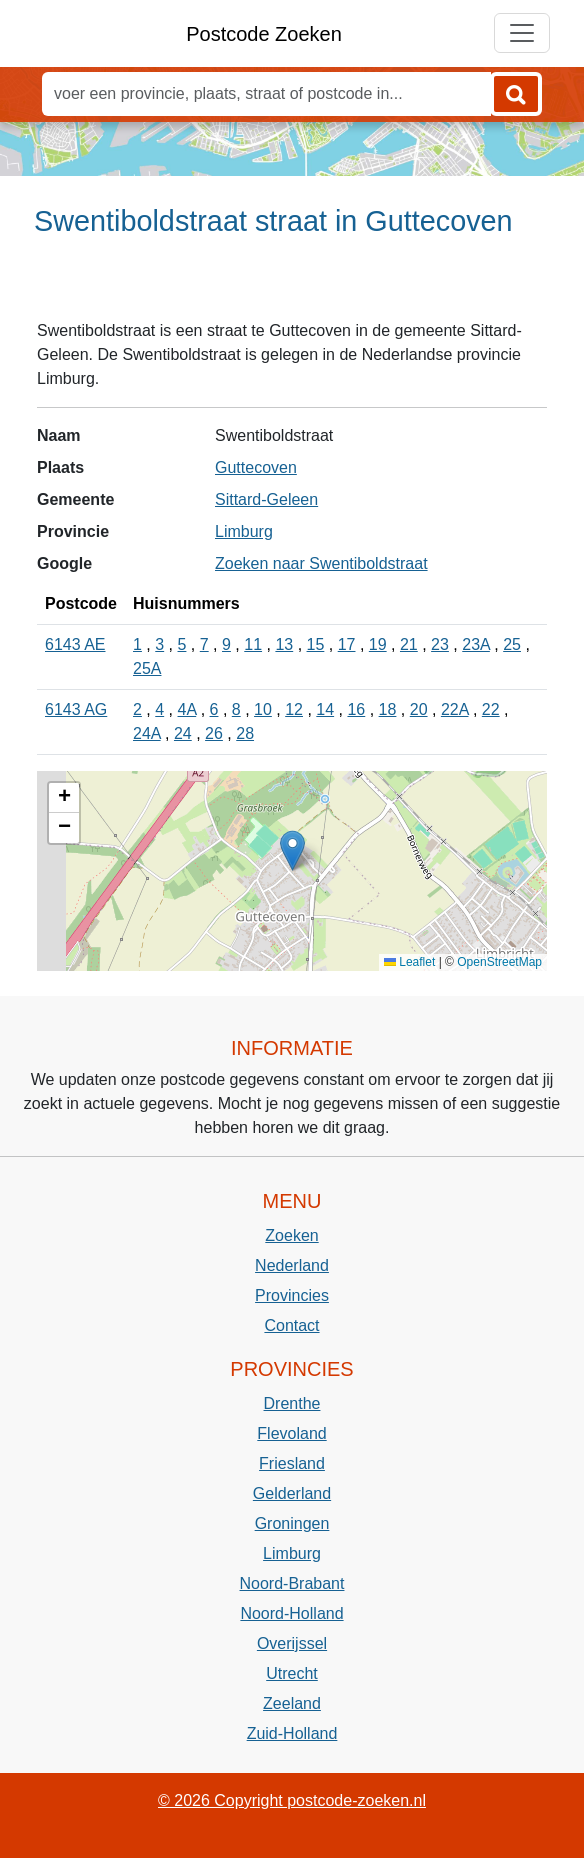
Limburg (244, 531)
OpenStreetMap (499, 962)
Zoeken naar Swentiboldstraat (321, 563)
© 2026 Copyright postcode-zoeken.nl (292, 1800)
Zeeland (292, 1703)
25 (512, 644)
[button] (292, 850)
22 (491, 709)
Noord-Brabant (292, 1583)
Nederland (292, 1265)
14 (325, 709)
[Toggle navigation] (522, 33)
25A (147, 668)
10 (263, 709)
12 (294, 709)
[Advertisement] (292, 287)
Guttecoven (256, 467)
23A (476, 644)
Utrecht (292, 1673)
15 (316, 644)
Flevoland (291, 1433)
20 (419, 709)
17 (347, 644)
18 (388, 709)
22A (455, 709)
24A (147, 733)
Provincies (292, 1295)
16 (356, 709)
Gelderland (292, 1493)
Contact (291, 1325)
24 (183, 733)
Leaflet (409, 962)
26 (214, 733)
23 (440, 644)
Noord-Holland (291, 1613)
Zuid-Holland (292, 1733)
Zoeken (291, 1235)
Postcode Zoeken (264, 34)
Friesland (292, 1463)
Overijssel (292, 1643)
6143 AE (75, 644)
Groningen (292, 1523)
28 (245, 733)
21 (409, 644)
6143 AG (76, 709)
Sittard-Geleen (266, 499)
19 (378, 644)
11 (253, 644)
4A (187, 709)
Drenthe (292, 1403)
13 (284, 644)
